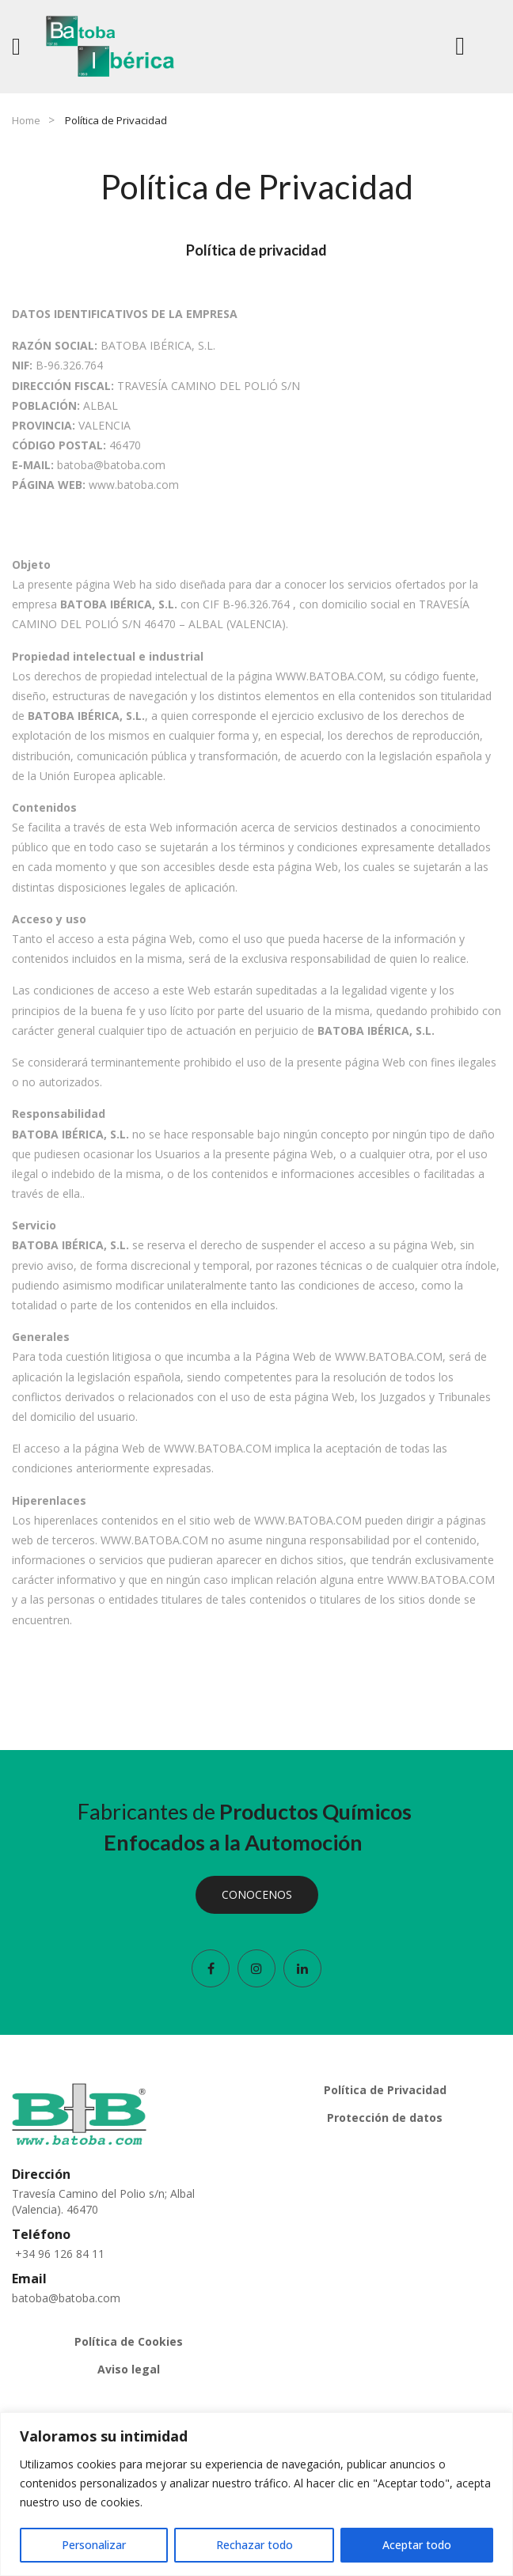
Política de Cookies (128, 2341)
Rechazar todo (254, 2544)
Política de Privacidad (385, 2089)
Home (26, 120)
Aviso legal (128, 2369)
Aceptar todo (416, 2544)
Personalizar (94, 2544)
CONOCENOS (257, 1894)
